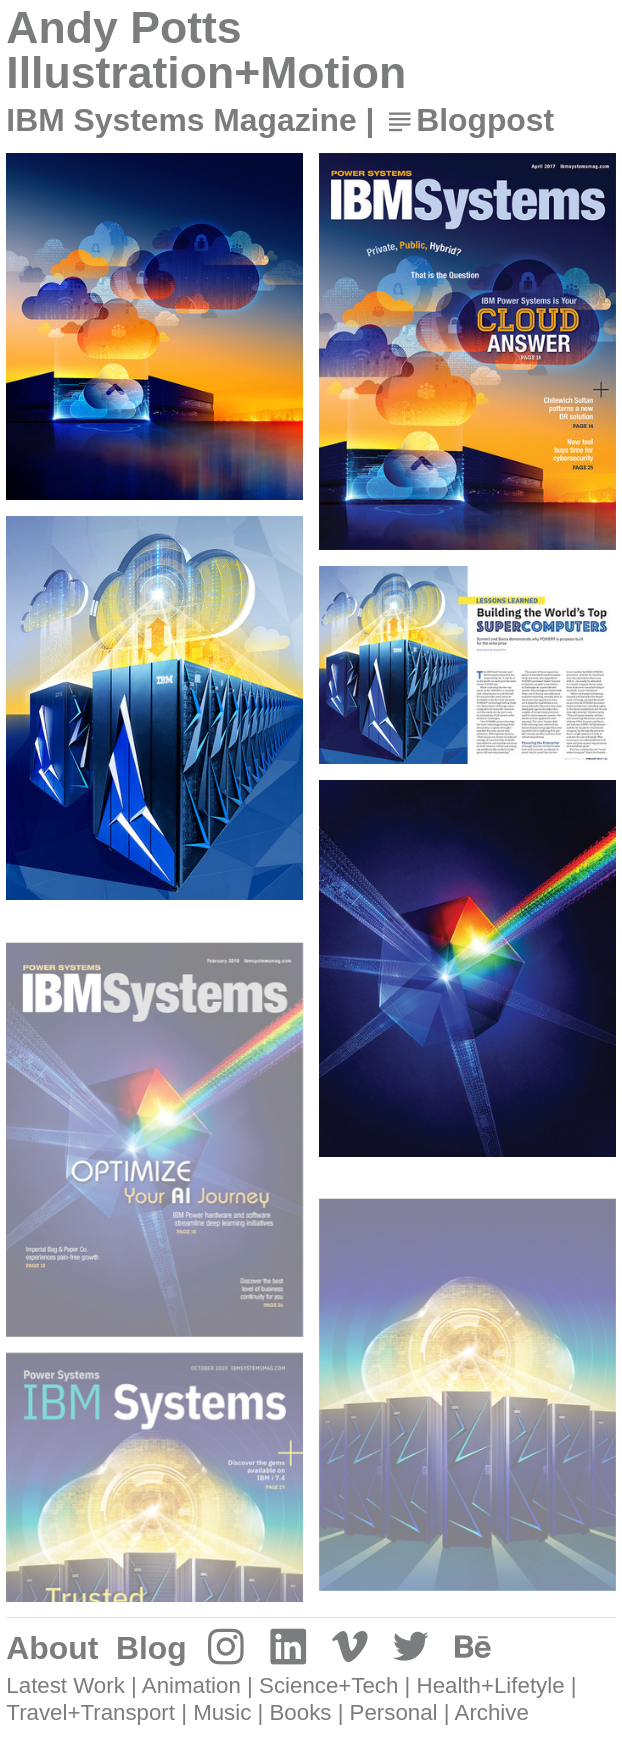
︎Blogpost (468, 120)
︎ (350, 1648)
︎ (473, 1648)
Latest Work (65, 1685)
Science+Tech (328, 1685)
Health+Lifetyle (491, 1685)
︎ (226, 1648)
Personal (394, 1712)
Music (222, 1712)
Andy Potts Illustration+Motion (206, 50)
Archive (492, 1712)
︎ (411, 1648)
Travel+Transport (90, 1712)
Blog (151, 1648)
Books (301, 1712)
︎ (288, 1648)
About (52, 1648)
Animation (191, 1685)
